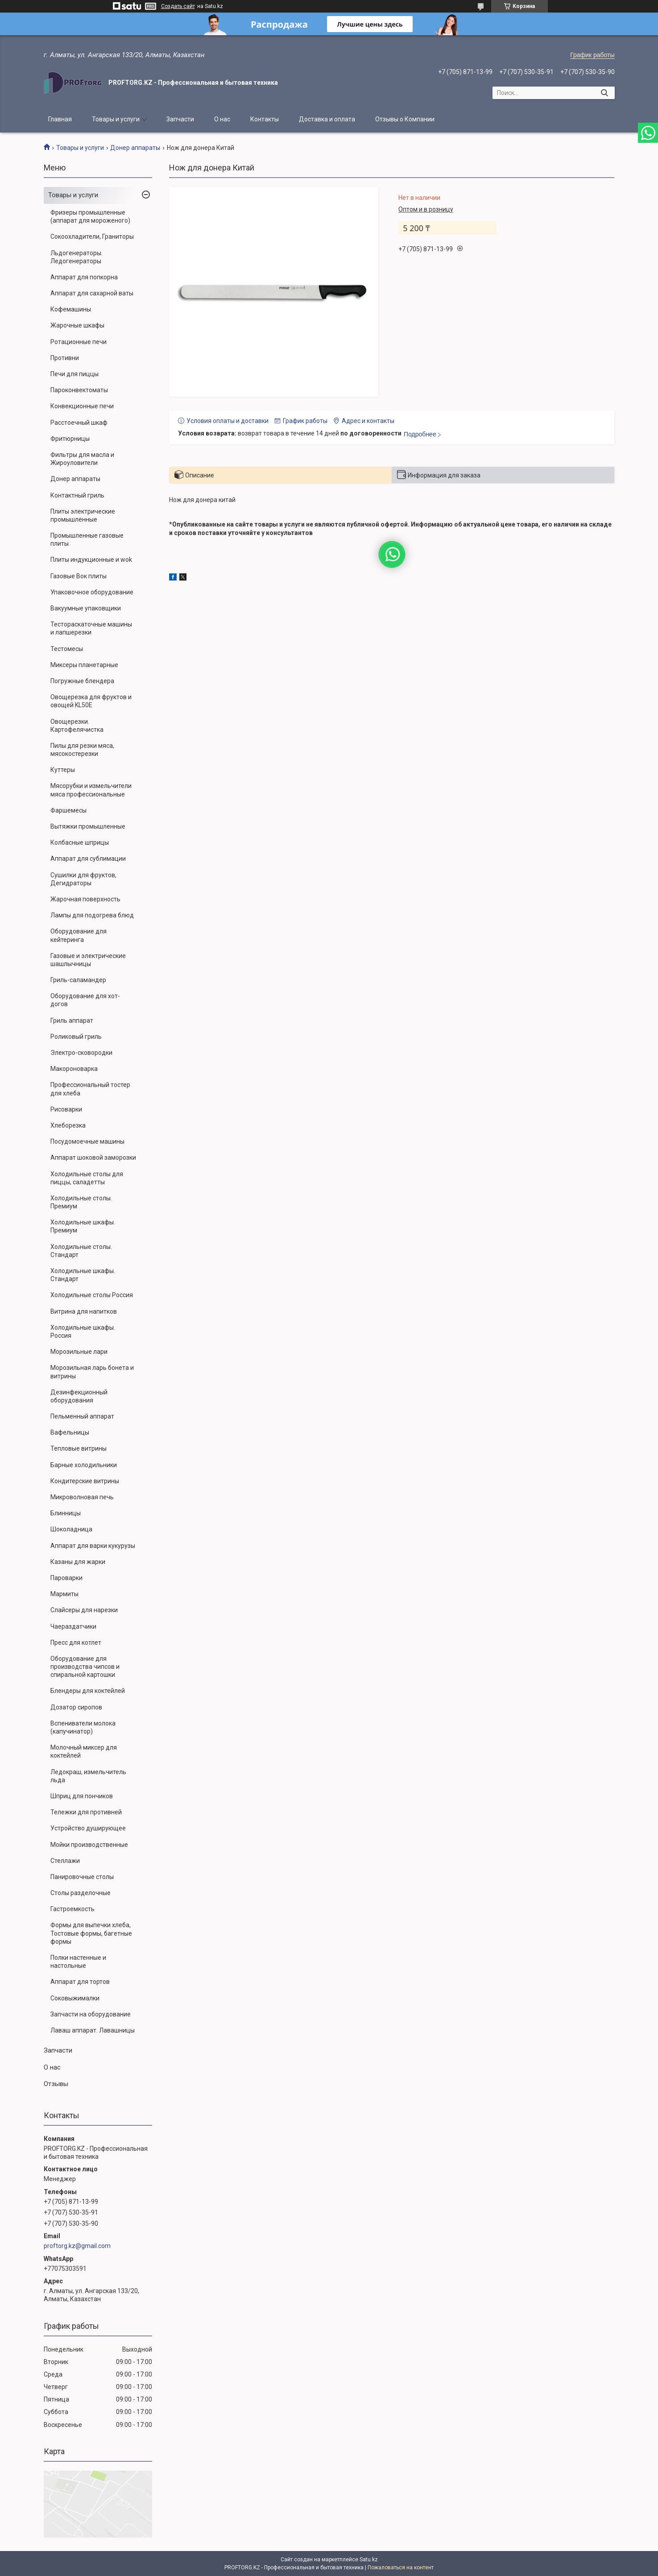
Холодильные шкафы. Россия (82, 1331)
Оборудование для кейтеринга (78, 935)
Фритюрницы (70, 438)
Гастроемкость (72, 1908)
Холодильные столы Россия (91, 1294)
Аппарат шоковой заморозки (93, 1157)
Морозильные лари (79, 1351)
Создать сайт (178, 6)
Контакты (264, 119)
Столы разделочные (80, 1892)
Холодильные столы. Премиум (81, 1202)
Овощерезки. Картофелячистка (76, 725)
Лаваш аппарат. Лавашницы (92, 2030)
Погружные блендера (82, 680)
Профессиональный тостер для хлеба (90, 1088)
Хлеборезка (68, 1125)
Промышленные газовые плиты (87, 539)
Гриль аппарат (71, 1020)
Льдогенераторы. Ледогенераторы (76, 257)
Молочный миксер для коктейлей (83, 1751)
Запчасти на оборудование (90, 2014)
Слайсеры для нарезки (84, 1610)
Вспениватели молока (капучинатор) (83, 1727)
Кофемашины (70, 309)
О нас (222, 119)
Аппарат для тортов (80, 1981)
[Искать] (605, 93)
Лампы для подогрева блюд (92, 915)
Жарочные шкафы (77, 325)
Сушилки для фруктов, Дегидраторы (83, 879)
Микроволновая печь (82, 1497)
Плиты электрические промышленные (82, 515)
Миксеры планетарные (84, 664)
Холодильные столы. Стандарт (81, 1250)
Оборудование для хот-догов (85, 1000)
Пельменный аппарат (82, 1416)
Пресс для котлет (75, 1642)
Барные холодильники (83, 1464)
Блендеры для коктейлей (87, 1690)
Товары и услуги (116, 119)
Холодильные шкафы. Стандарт (82, 1274)
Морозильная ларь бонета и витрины (92, 1371)
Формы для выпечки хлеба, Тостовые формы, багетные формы (91, 1933)
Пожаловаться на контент (401, 2567)
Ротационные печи (78, 341)
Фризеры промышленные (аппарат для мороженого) (90, 216)
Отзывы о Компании (405, 119)
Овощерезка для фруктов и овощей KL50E (91, 701)
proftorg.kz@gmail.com (77, 2245)
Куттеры (62, 769)
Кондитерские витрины (84, 1481)
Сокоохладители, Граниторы (92, 236)
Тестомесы (66, 648)
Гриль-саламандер (78, 979)
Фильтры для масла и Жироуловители (82, 458)
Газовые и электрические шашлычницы (88, 959)
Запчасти (180, 119)
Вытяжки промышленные (87, 826)
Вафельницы (69, 1432)
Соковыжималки (74, 1998)
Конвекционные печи (82, 406)
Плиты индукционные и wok (91, 559)
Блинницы (65, 1513)
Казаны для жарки (77, 1561)
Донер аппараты (135, 147)
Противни (64, 357)
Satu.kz (369, 2559)
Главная (60, 119)
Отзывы (56, 2084)
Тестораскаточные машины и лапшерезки (91, 628)
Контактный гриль (77, 495)
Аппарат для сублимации (88, 858)
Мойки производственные (89, 1844)
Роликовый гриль (76, 1036)
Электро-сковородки (81, 1052)
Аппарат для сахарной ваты (91, 293)
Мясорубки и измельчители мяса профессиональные (91, 789)
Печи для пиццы (74, 373)
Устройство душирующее (88, 1828)
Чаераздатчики (73, 1626)
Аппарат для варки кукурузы (92, 1545)
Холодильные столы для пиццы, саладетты (86, 1178)
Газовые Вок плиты (78, 576)
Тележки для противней (86, 1812)
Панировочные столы (82, 1876)
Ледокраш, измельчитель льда (88, 1776)
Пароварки (66, 1577)
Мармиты (64, 1593)
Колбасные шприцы (79, 842)
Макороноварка (74, 1068)
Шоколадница (71, 1529)
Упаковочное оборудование (91, 592)
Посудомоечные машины (87, 1141)
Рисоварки (66, 1109)
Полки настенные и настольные (78, 1961)
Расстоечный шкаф (79, 422)
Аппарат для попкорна (84, 277)
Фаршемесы (68, 810)
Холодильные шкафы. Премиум (82, 1226)
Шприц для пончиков (81, 1796)
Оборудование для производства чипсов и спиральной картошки (85, 1666)
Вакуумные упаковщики (85, 608)
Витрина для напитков (83, 1311)
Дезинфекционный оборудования (79, 1396)
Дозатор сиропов (76, 1707)
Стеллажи (65, 1860)
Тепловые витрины (78, 1448)
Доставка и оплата (327, 119)
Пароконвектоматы (79, 390)
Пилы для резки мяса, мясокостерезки (82, 749)
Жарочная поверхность (85, 899)
